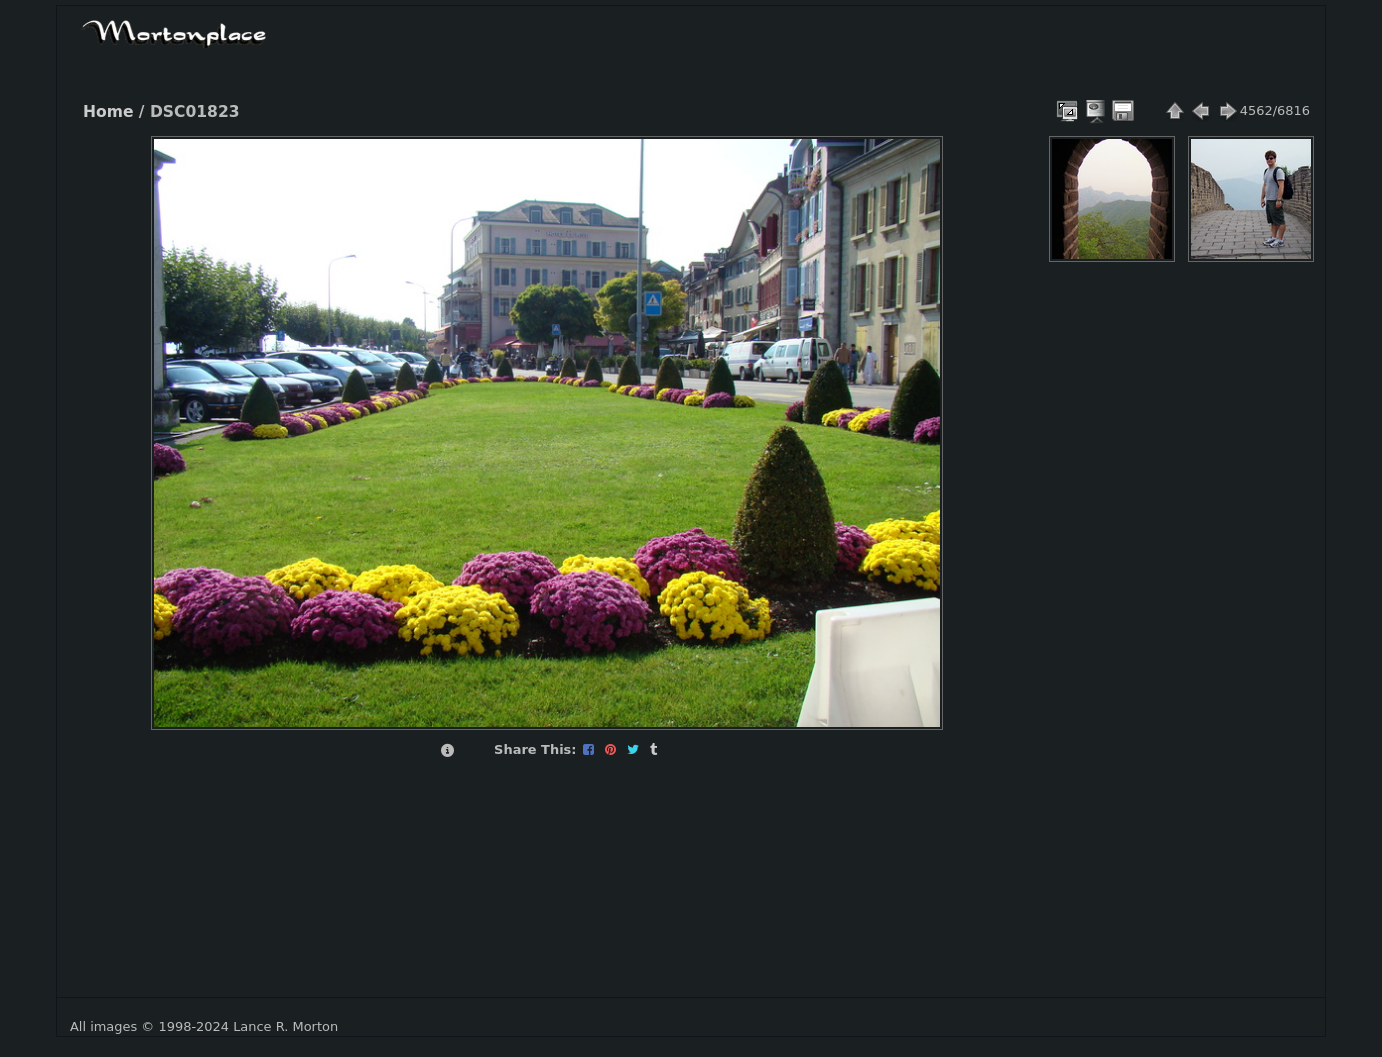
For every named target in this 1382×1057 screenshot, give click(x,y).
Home (108, 112)
